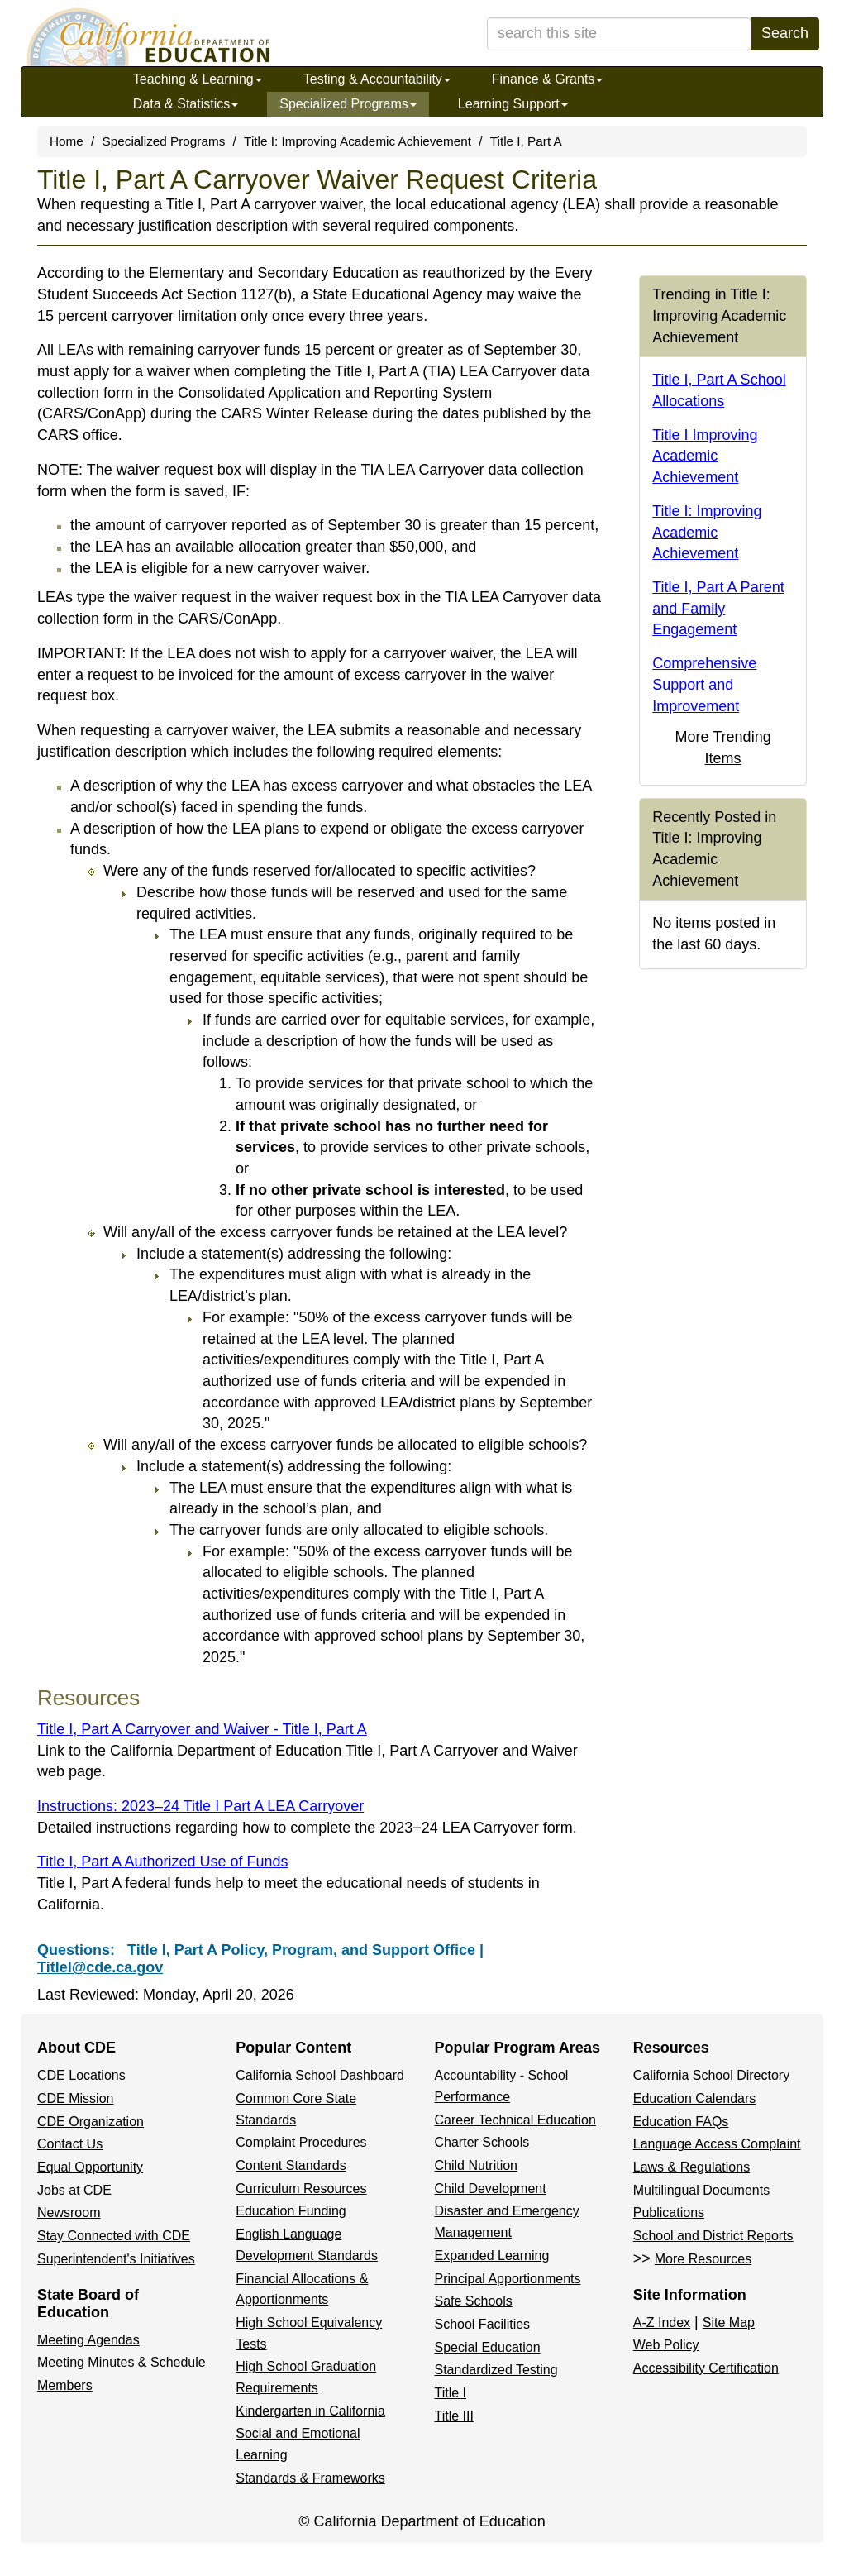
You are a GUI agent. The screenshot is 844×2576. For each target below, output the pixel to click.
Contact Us (70, 2144)
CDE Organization (90, 2122)
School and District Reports (713, 2236)
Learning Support (513, 104)
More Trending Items (723, 748)
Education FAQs (681, 2122)
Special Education (488, 2347)
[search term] (619, 33)
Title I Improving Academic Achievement (704, 456)
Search (784, 33)
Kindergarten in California (310, 2411)
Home (66, 141)
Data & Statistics (185, 104)
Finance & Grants (547, 79)
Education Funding (291, 2211)
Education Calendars (694, 2098)
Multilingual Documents (701, 2190)
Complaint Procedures (301, 2142)
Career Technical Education (515, 2120)
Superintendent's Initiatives (116, 2259)
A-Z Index (661, 2323)
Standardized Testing (496, 2370)
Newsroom (68, 2213)
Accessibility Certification (706, 2368)
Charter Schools (482, 2142)
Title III (454, 2416)
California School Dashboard (320, 2075)
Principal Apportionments (508, 2279)
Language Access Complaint (717, 2144)
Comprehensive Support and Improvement (704, 684)
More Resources (703, 2259)
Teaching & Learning (197, 79)
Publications (668, 2213)
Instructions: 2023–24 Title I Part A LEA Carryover (200, 1806)
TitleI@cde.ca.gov (100, 1967)
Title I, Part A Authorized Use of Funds (162, 1861)
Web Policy (666, 2345)
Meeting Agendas (88, 2340)
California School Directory (711, 2075)
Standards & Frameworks (310, 2478)
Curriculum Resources (301, 2189)
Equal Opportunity (90, 2167)
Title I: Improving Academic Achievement (357, 141)
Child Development (490, 2189)
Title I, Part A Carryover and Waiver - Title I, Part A (202, 1729)
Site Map (729, 2323)
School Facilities (483, 2324)
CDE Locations (81, 2075)
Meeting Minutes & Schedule (121, 2362)
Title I (451, 2393)
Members (65, 2385)
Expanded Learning (492, 2256)
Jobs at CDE (74, 2190)
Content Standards (291, 2165)
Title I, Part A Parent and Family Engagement (718, 608)
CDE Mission (75, 2098)
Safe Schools (474, 2301)
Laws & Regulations (691, 2167)
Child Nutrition (476, 2165)
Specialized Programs (348, 104)
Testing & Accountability (377, 79)
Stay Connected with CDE (113, 2236)
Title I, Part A (526, 141)
